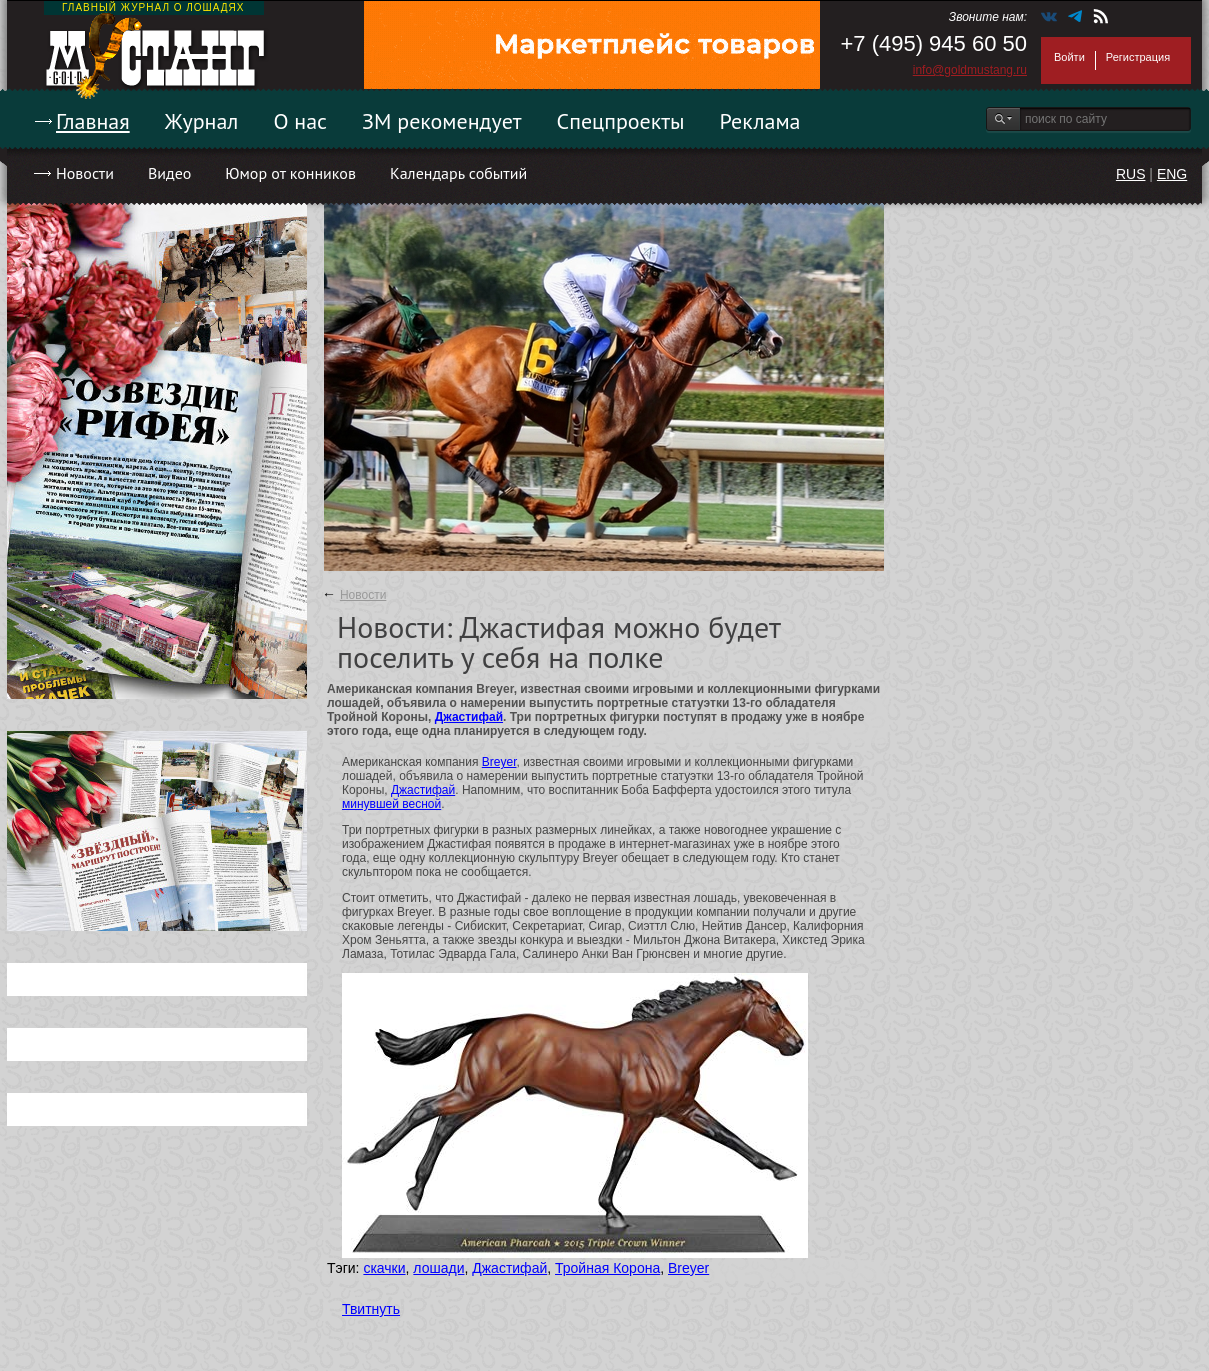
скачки (384, 1268)
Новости (85, 173)
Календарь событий (458, 173)
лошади (438, 1268)
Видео (169, 173)
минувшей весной (391, 804)
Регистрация (1138, 57)
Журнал (202, 121)
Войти (1069, 57)
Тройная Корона (607, 1268)
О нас (300, 121)
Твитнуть (371, 1309)
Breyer (499, 762)
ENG (1172, 174)
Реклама (760, 121)
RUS (1131, 174)
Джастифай (469, 717)
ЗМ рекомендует (442, 121)
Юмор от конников (290, 173)
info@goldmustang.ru (970, 70)
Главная (93, 121)
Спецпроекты (621, 121)
